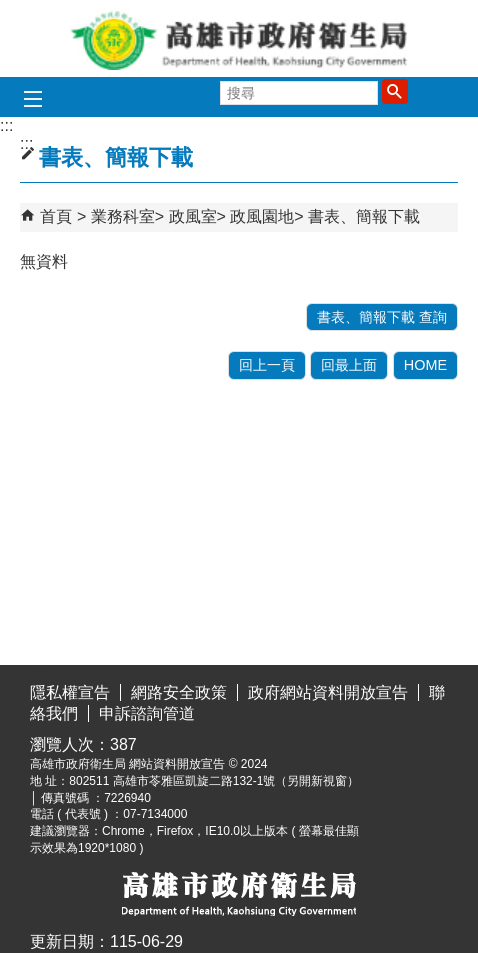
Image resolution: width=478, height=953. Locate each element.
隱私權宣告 (70, 692)
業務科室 (123, 216)
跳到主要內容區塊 (10, 15)
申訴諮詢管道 (147, 713)
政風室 (193, 216)
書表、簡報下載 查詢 (382, 317)
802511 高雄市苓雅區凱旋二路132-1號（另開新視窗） (214, 781)
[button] (395, 91)
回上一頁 (267, 365)
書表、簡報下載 (364, 216)
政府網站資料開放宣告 (328, 692)
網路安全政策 (179, 692)
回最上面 (349, 365)
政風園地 (262, 216)
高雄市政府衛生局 (239, 38)
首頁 (56, 216)
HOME (425, 365)
